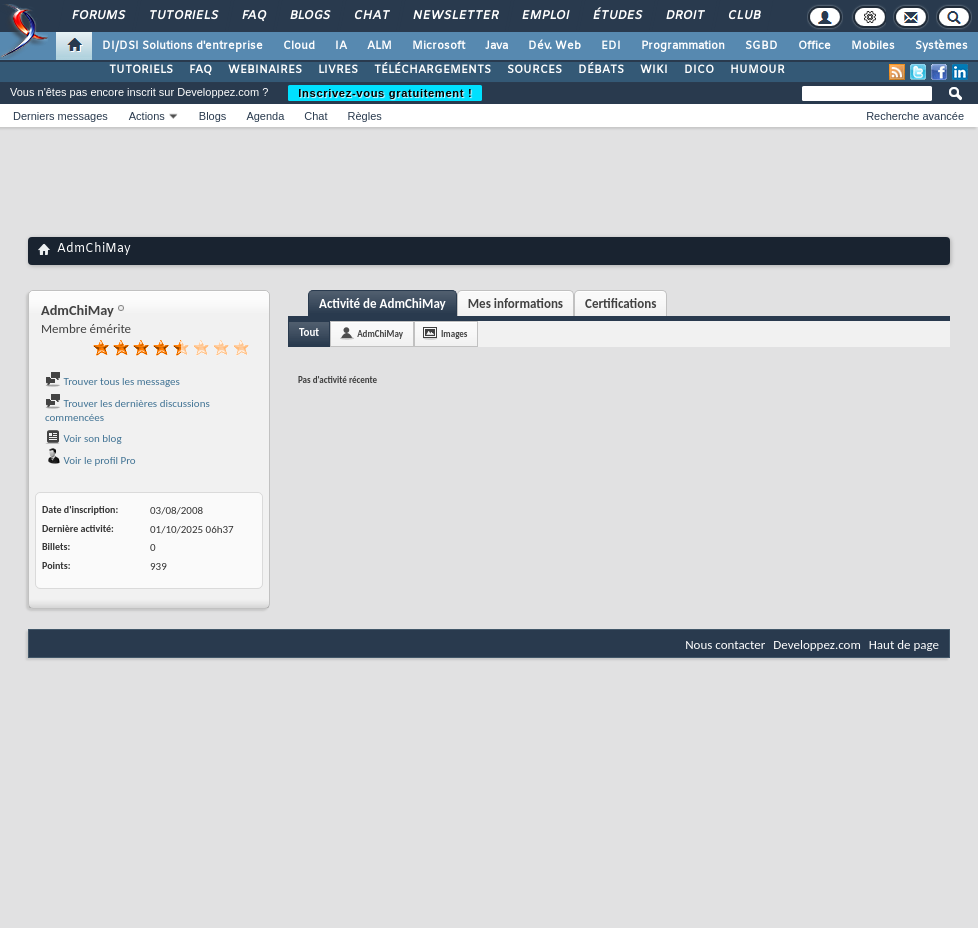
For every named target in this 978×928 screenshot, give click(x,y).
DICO (699, 70)
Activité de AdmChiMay (382, 303)
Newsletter (454, 16)
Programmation (683, 46)
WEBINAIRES (265, 70)
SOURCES (534, 70)
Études (616, 16)
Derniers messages (60, 116)
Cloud (299, 46)
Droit (684, 16)
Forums (97, 16)
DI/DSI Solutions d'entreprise (182, 46)
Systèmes (941, 46)
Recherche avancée (915, 116)
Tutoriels (182, 16)
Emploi (544, 16)
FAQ (253, 16)
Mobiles (873, 46)
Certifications (620, 303)
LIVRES (338, 70)
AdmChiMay (380, 333)
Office (814, 46)
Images (454, 333)
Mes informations (515, 303)
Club (743, 16)
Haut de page (904, 644)
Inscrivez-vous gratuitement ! (385, 93)
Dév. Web (554, 46)
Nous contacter (725, 644)
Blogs (309, 16)
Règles (365, 116)
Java (496, 46)
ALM (379, 46)
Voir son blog (83, 438)
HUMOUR (757, 70)
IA (341, 46)
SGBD (761, 46)
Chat (370, 16)
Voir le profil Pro (90, 460)
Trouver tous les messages (112, 381)
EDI (611, 46)
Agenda (265, 116)
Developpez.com (817, 644)
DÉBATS (601, 70)
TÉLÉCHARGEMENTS (432, 70)
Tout (309, 332)
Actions (147, 116)
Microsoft (438, 46)
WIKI (654, 70)
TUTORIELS (141, 70)
